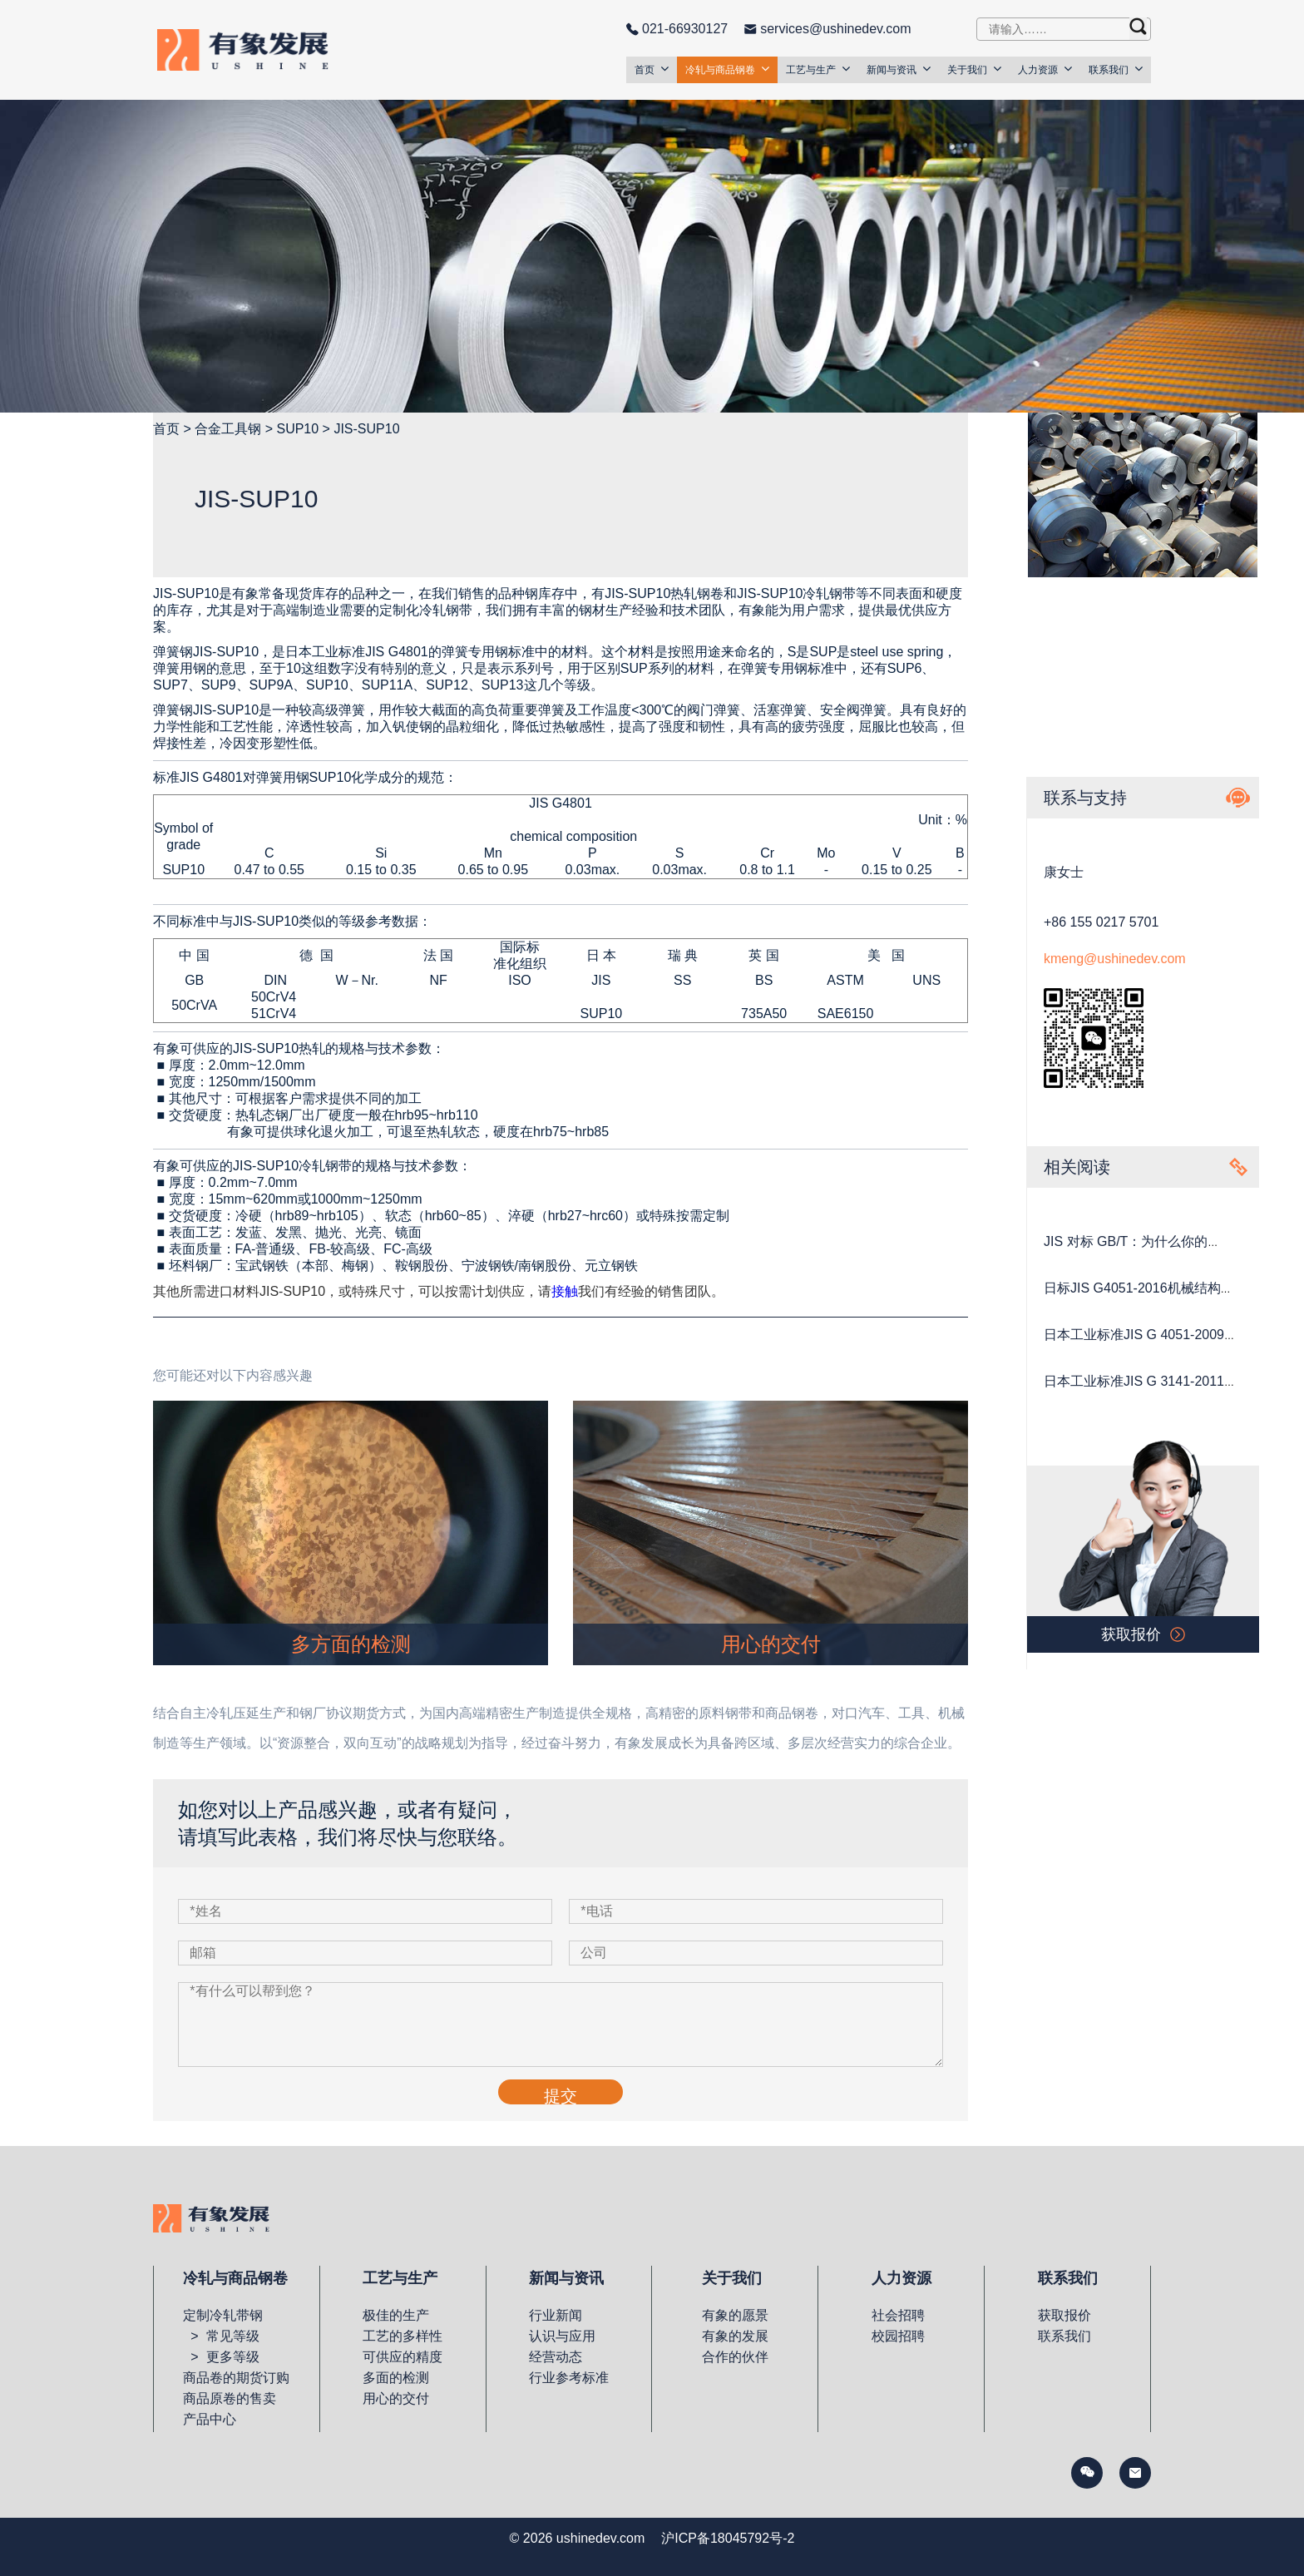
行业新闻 (555, 2315)
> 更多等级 (221, 2357)
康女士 (1064, 872)
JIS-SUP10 (366, 429)
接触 (564, 1291)
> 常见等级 (221, 2336)
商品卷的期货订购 (236, 2378)
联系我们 (1116, 69)
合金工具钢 (228, 429)
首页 (652, 69)
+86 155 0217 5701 (1101, 922)
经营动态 (555, 2357)
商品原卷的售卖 (229, 2398)
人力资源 (1045, 69)
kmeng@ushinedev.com (1115, 959)
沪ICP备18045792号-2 (727, 2538)
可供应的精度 (402, 2357)
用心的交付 (396, 2398)
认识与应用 (562, 2336)
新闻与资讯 (899, 69)
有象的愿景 (735, 2315)
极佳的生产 (396, 2315)
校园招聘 (898, 2336)
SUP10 (297, 429)
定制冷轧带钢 (223, 2315)
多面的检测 (396, 2378)
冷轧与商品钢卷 (727, 69)
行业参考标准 (569, 2378)
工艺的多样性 (402, 2336)
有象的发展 (735, 2336)
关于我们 (974, 69)
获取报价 (1064, 2315)
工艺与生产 (818, 69)
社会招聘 (898, 2315)
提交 (560, 2095)
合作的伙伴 (735, 2357)
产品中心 (209, 2419)
